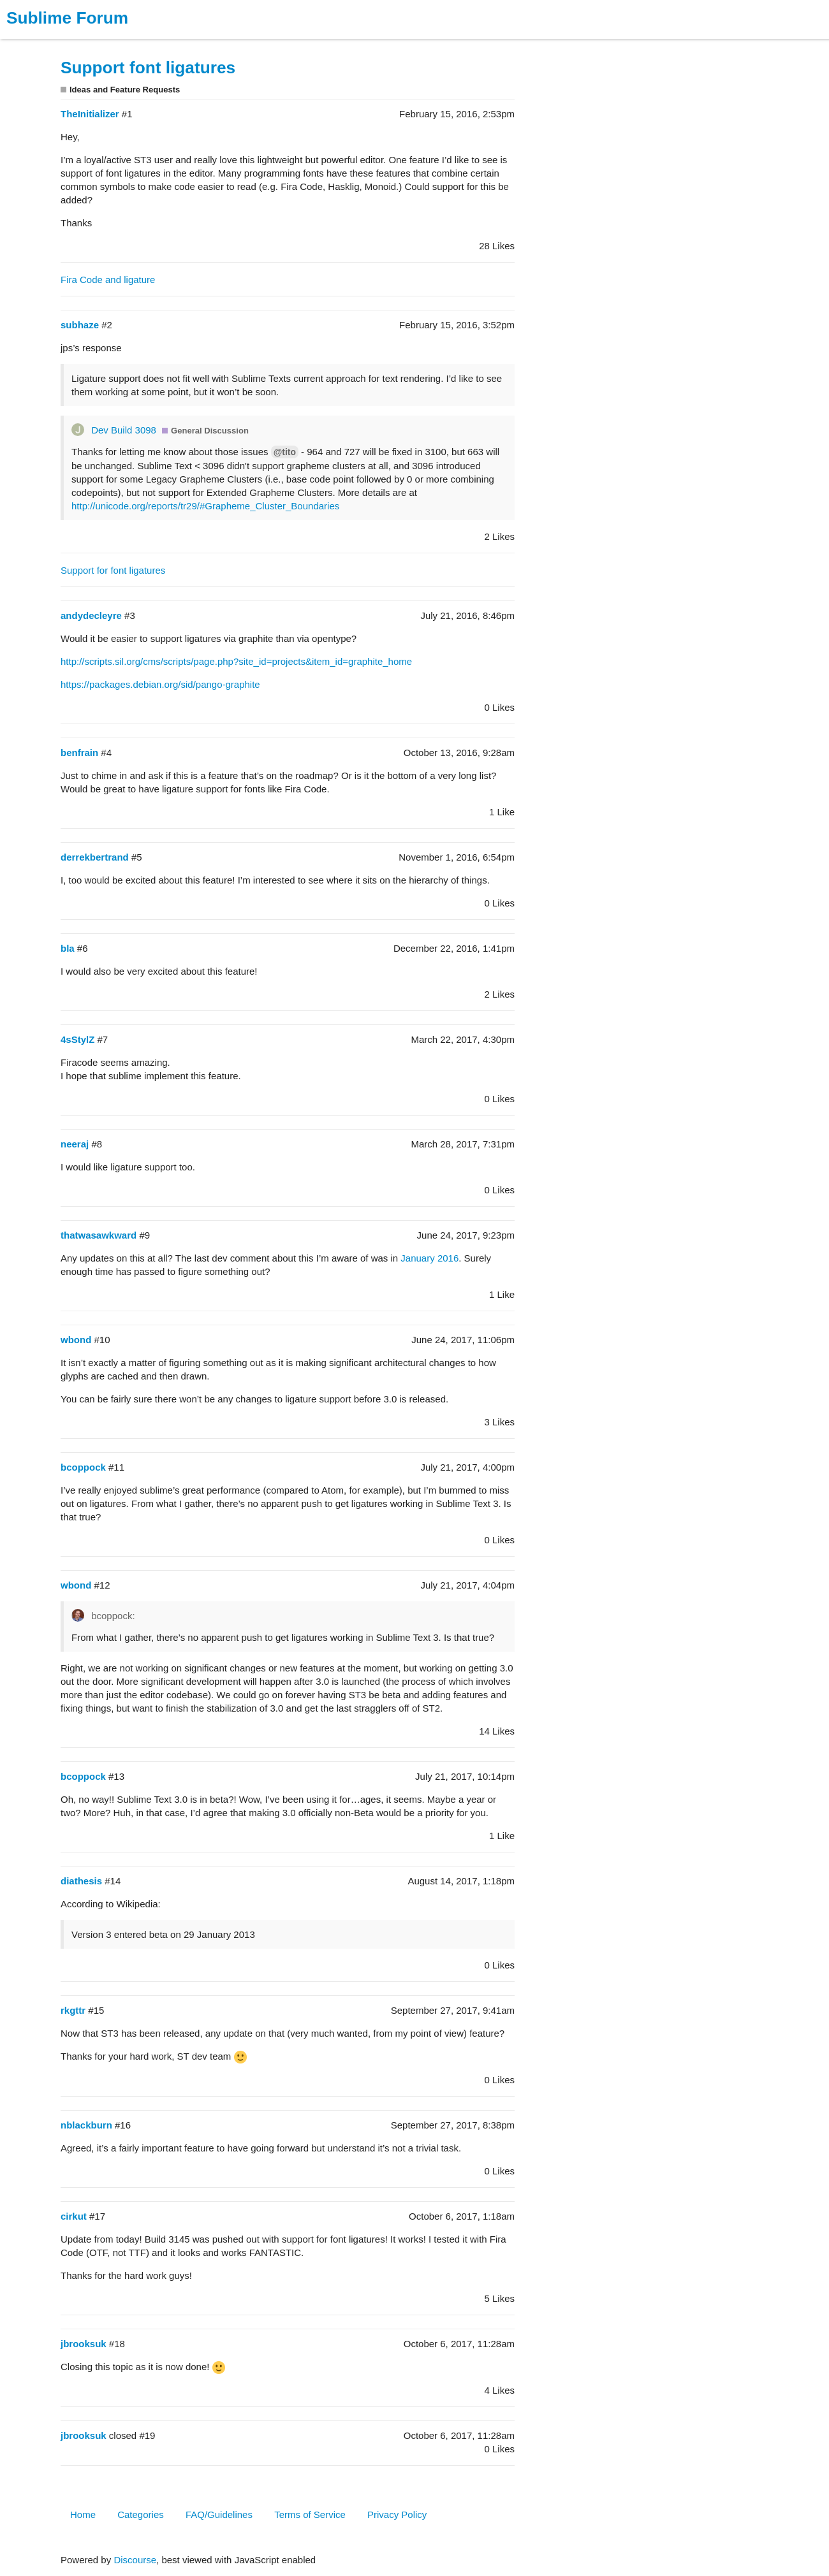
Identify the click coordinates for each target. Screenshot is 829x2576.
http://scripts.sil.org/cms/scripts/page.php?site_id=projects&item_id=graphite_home (236, 661)
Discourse (135, 2559)
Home (83, 2514)
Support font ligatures (148, 67)
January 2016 (429, 1258)
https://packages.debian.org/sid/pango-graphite (160, 684)
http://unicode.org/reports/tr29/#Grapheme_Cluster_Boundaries (205, 505)
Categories (140, 2514)
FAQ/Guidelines (219, 2514)
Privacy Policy (397, 2514)
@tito (285, 452)
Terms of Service (310, 2514)
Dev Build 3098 (123, 430)
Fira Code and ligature (108, 279)
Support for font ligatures (113, 570)
